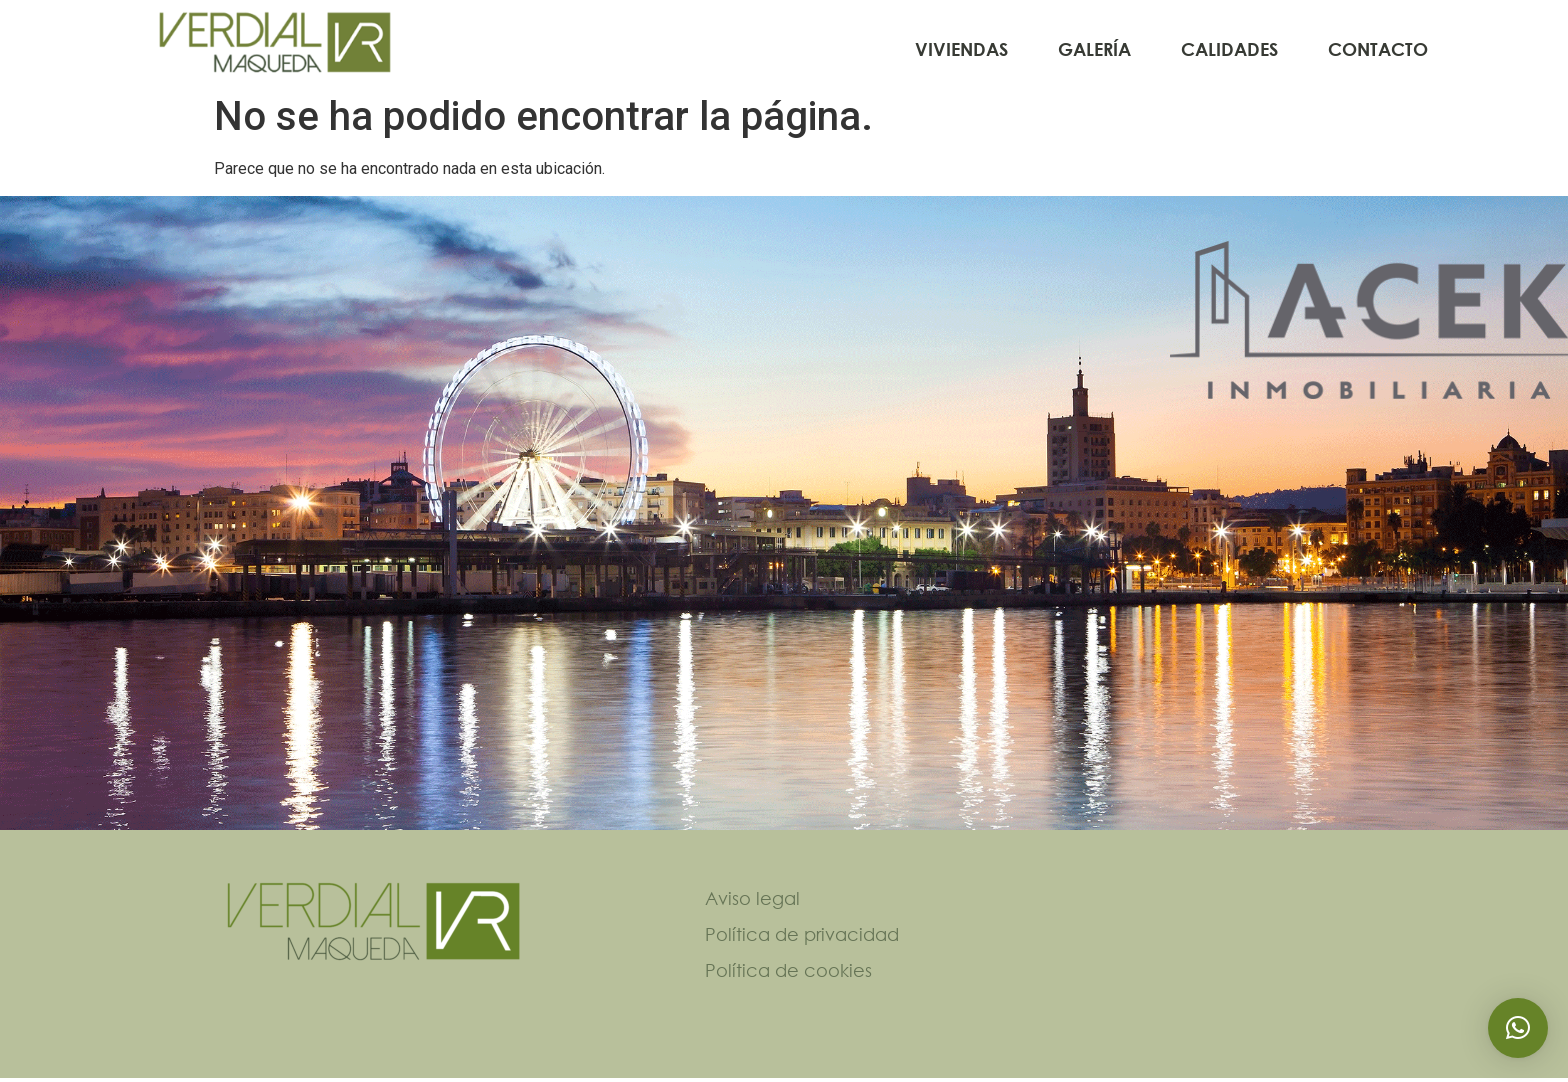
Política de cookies (788, 974)
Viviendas (961, 49)
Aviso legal (752, 902)
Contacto (1378, 49)
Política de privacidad (802, 938)
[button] (1518, 1028)
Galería (1094, 49)
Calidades (1229, 49)
